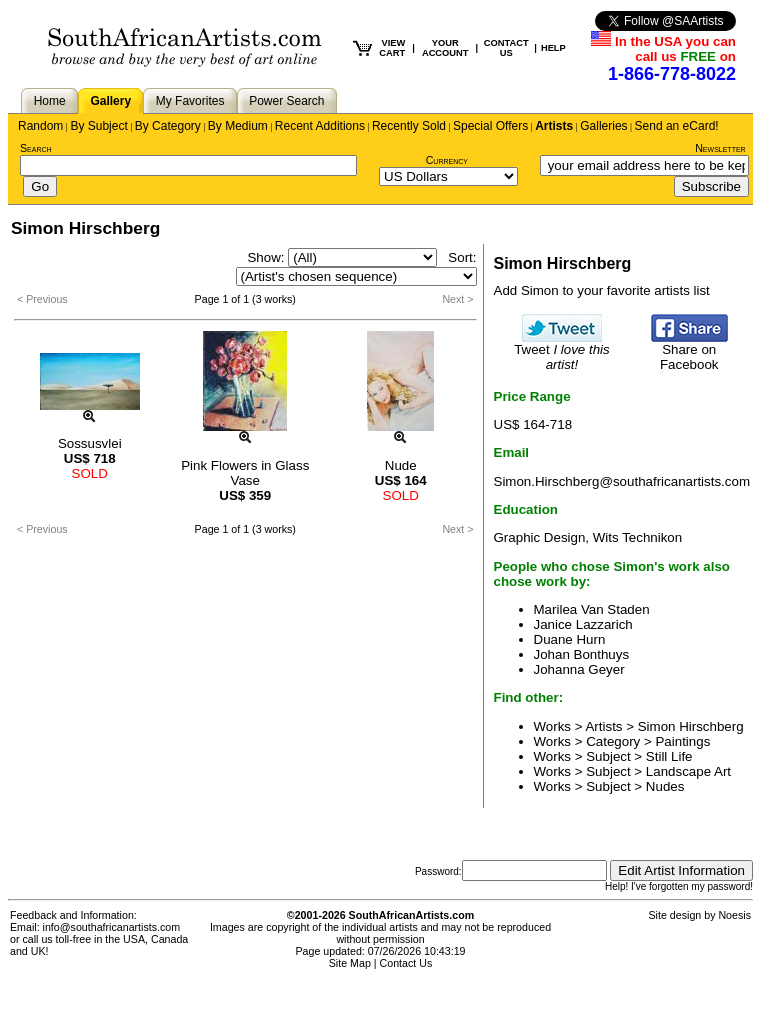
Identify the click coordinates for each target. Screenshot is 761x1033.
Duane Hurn (570, 639)
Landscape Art (688, 771)
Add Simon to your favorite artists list (602, 290)
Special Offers (490, 126)
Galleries (603, 126)
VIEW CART (392, 48)
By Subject (98, 126)
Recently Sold (409, 126)
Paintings (682, 741)
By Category (168, 126)
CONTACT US (506, 48)
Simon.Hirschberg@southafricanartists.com (622, 481)
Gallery (110, 101)
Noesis (734, 915)
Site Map (350, 963)
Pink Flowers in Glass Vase (245, 473)
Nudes (665, 786)
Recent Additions (320, 126)
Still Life (669, 756)
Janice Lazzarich (583, 624)
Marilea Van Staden (592, 609)
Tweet (562, 351)
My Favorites (190, 101)
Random (40, 126)
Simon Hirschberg (691, 726)
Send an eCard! (677, 126)
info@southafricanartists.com (112, 927)
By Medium (238, 126)
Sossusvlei (90, 443)
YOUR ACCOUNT (445, 48)
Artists (554, 126)
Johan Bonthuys (582, 654)
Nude (401, 465)
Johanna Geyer (579, 669)
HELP (553, 48)
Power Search (286, 101)
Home (50, 101)
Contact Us (406, 963)
